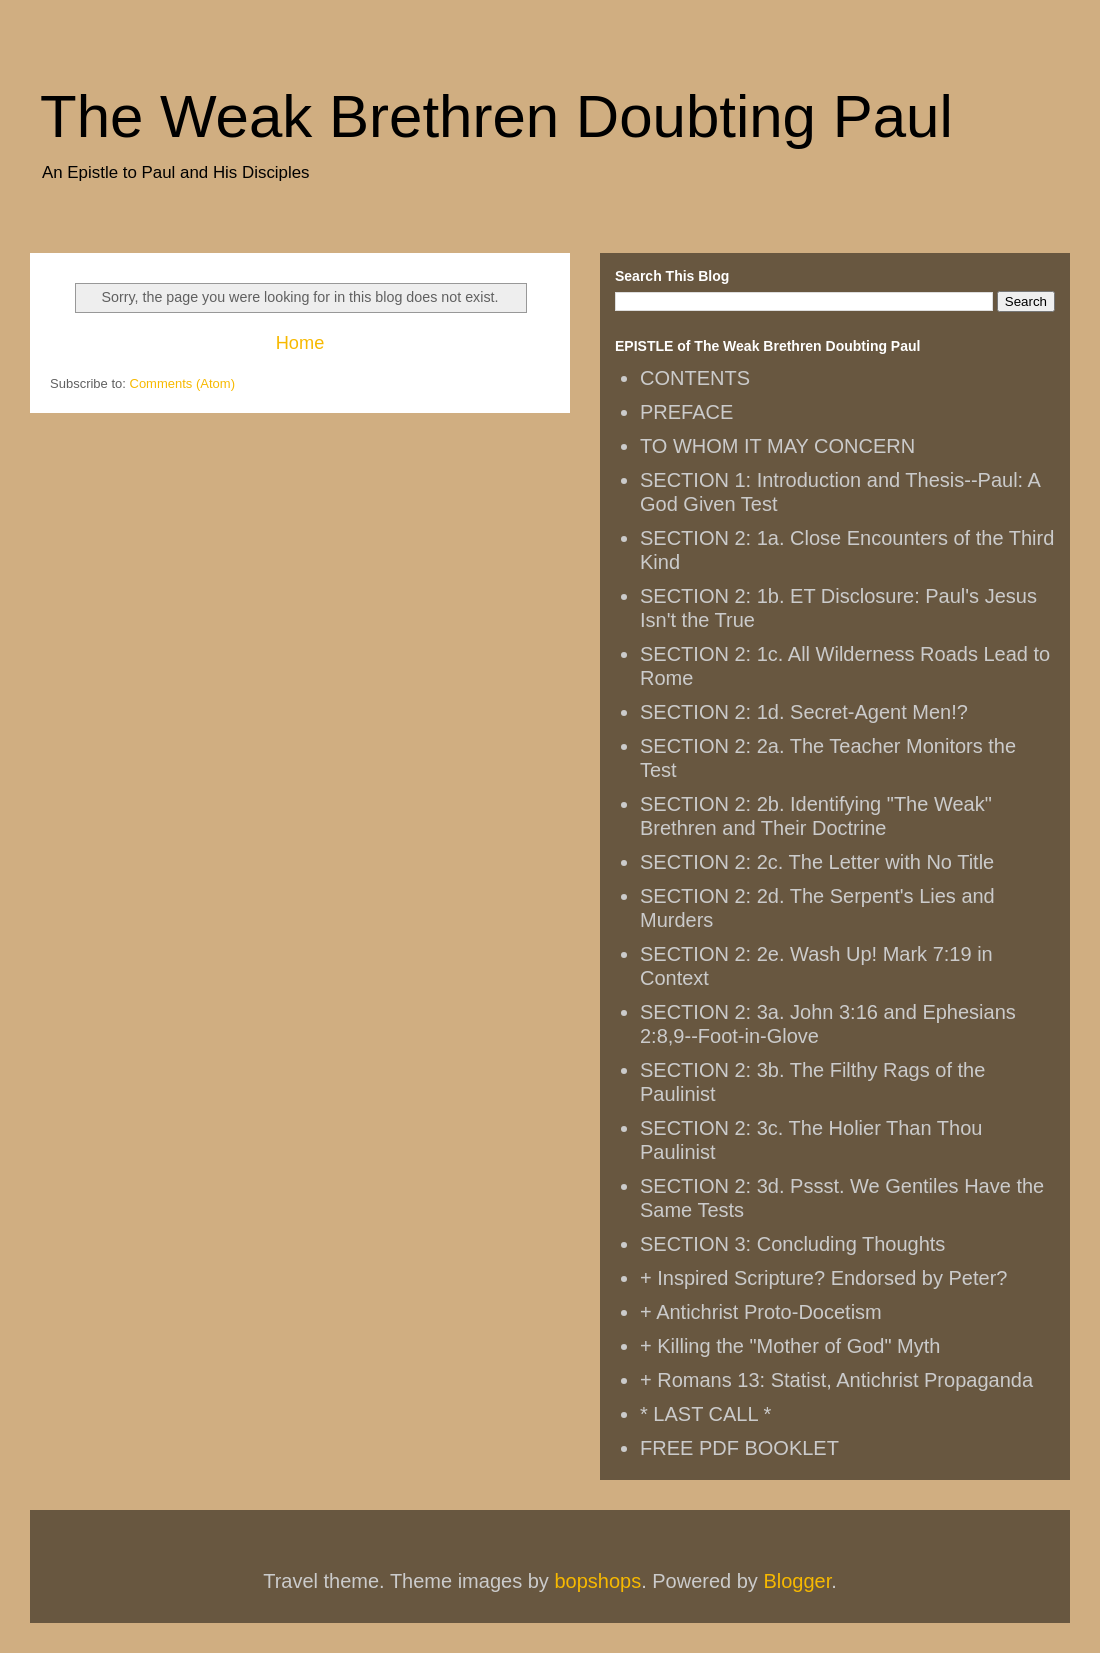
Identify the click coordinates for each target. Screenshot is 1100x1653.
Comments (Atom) (182, 383)
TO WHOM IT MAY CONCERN (777, 446)
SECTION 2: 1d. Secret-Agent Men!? (804, 712)
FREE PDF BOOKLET (739, 1448)
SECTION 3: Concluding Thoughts (792, 1244)
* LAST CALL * (705, 1414)
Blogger (797, 1581)
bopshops (597, 1581)
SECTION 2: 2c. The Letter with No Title (817, 862)
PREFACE (686, 412)
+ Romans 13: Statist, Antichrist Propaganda (836, 1380)
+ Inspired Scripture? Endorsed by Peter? (823, 1278)
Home (300, 343)
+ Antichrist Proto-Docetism (761, 1312)
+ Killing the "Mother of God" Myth (790, 1346)
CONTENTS (695, 378)
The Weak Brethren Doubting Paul (496, 116)
